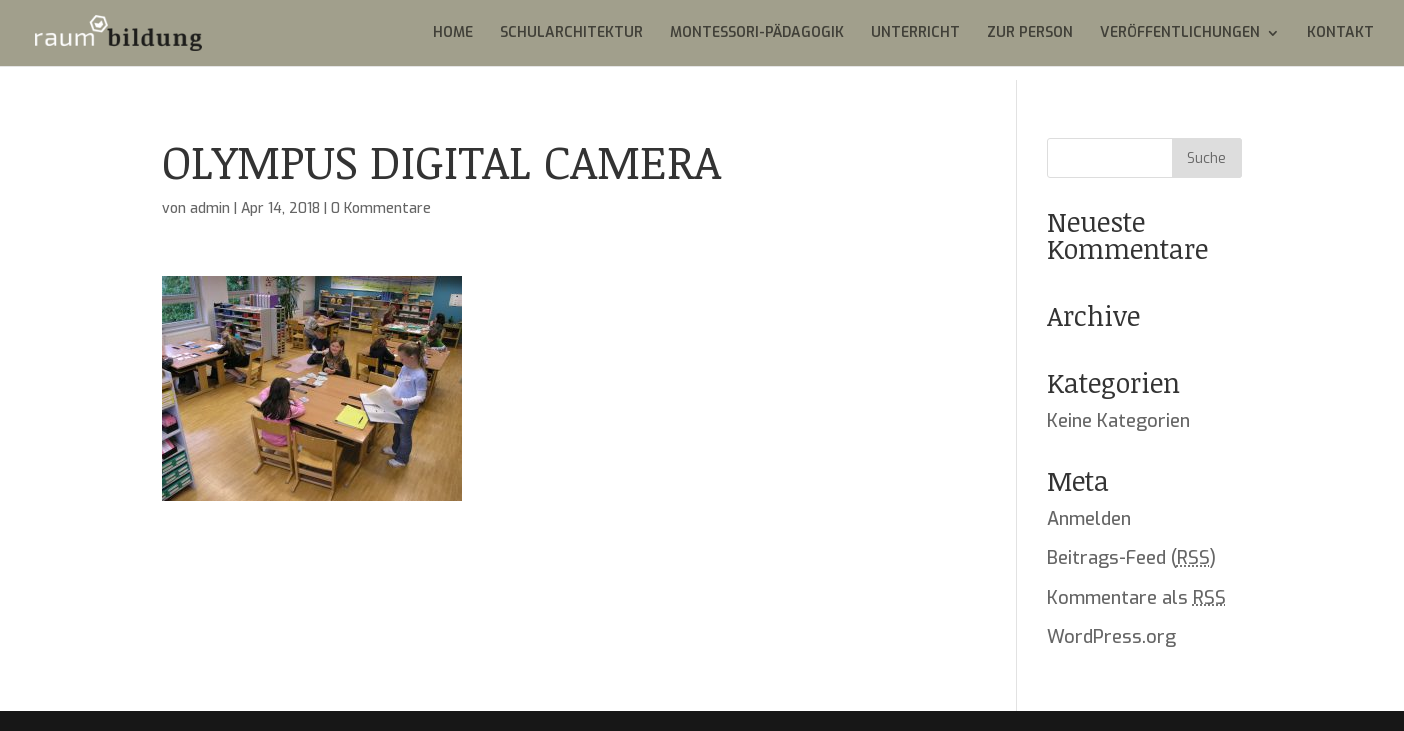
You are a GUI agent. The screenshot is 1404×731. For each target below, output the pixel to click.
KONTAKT (1340, 34)
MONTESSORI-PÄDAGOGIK (757, 34)
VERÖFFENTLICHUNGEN (1180, 34)
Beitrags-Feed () (1131, 558)
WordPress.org (1111, 637)
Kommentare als (1136, 598)
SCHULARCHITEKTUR (571, 34)
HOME (453, 34)
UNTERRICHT (915, 34)
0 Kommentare (381, 208)
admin (210, 208)
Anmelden (1089, 519)
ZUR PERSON (1030, 34)
